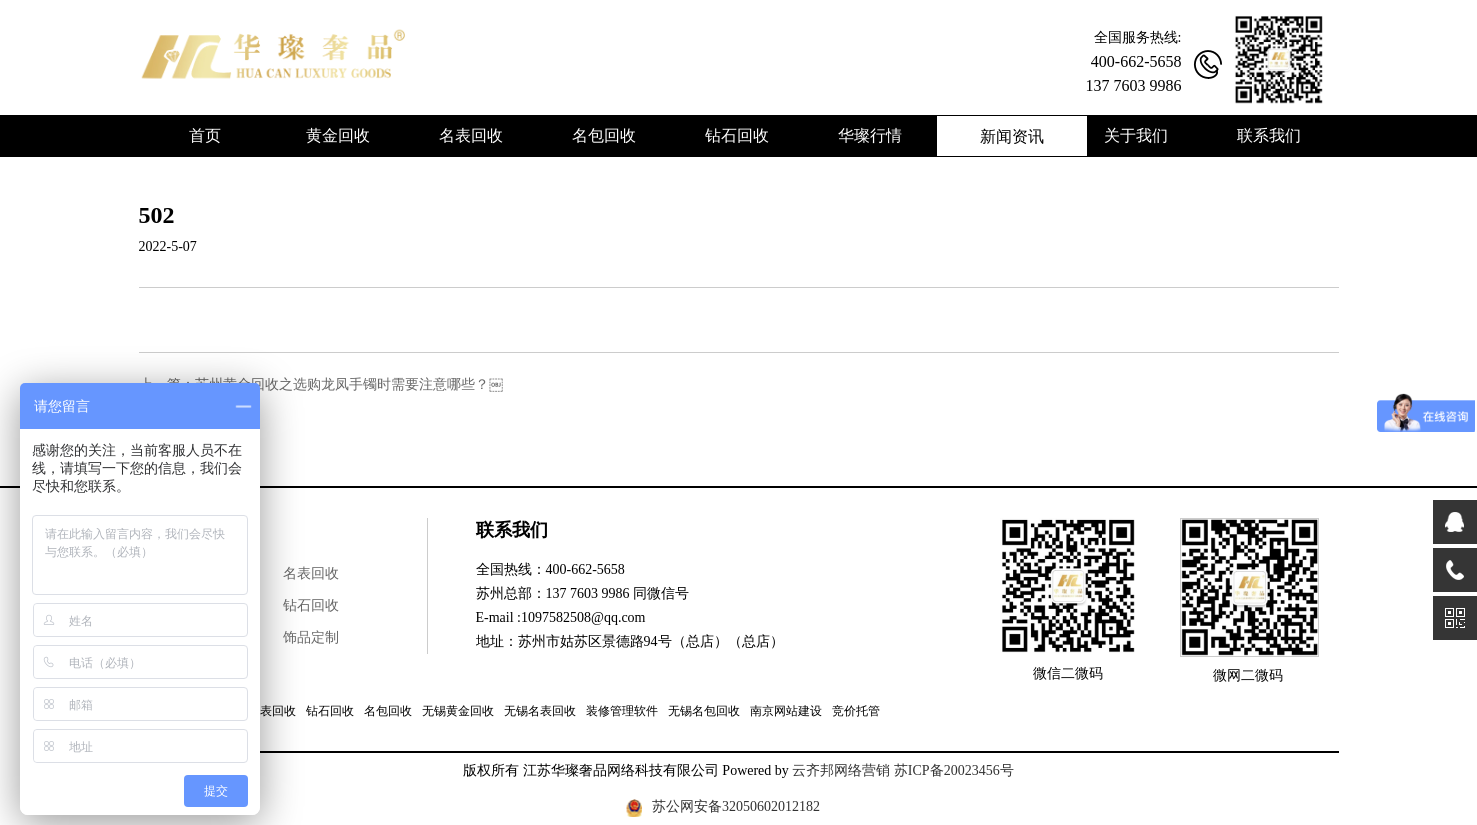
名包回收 (388, 711)
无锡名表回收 (540, 711)
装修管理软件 (622, 711)
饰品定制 (311, 637)
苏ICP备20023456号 (954, 770)
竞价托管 (856, 711)
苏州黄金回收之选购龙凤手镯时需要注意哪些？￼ (349, 384)
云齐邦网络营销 (841, 770)
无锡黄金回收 (458, 711)
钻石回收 (311, 605)
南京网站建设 (786, 711)
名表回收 (311, 573)
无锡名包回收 (704, 711)
